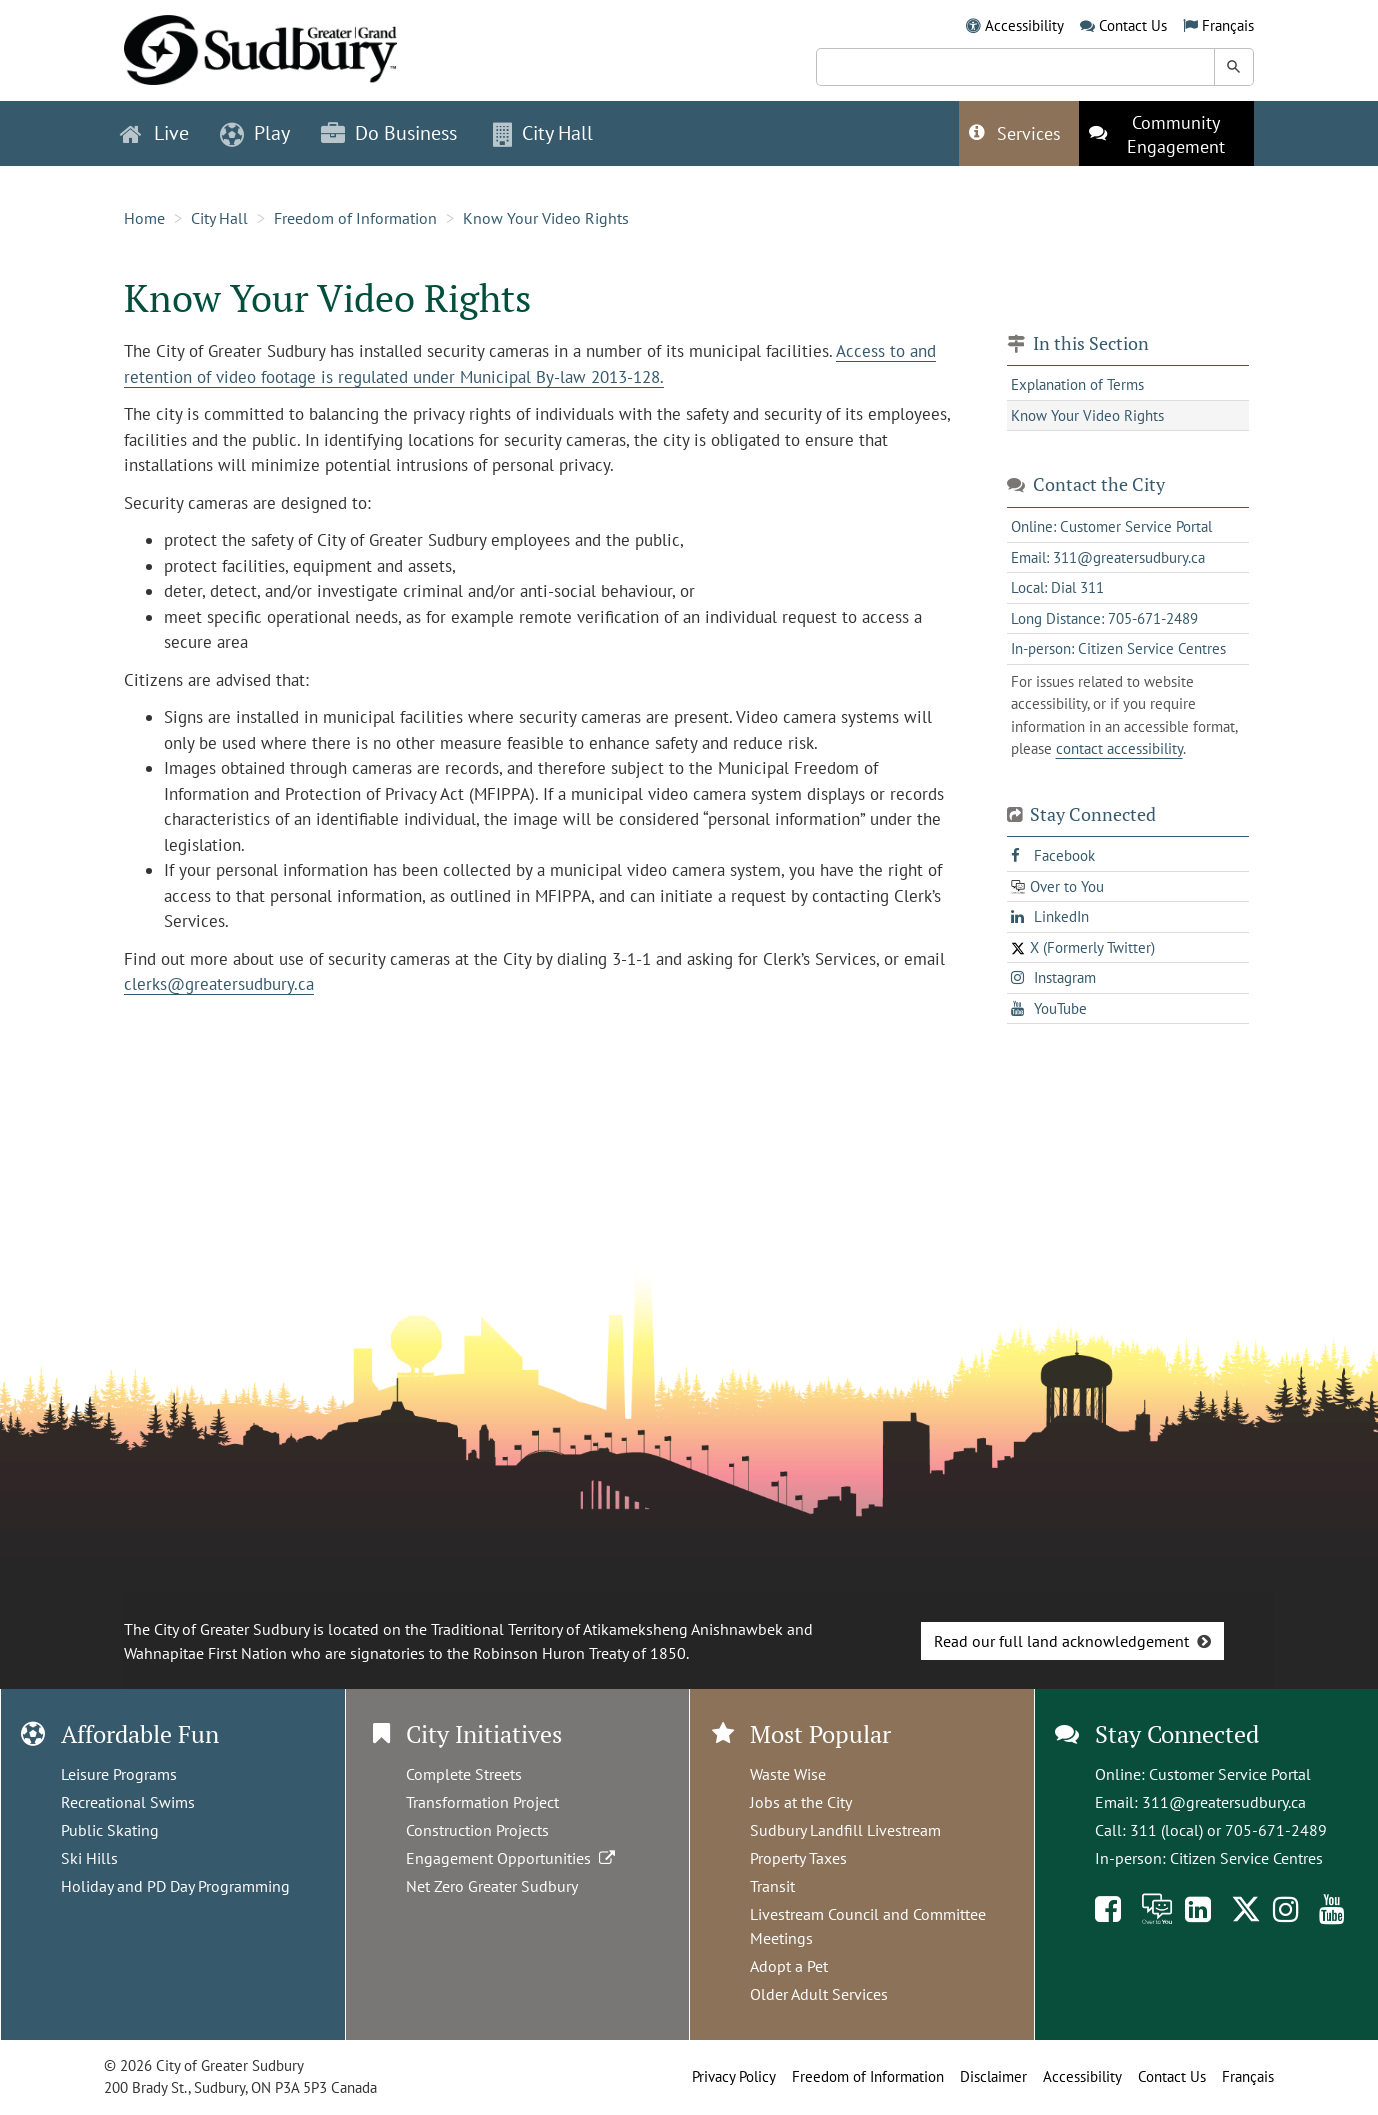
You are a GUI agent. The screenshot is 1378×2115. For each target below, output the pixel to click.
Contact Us (1133, 25)
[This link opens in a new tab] (1166, 133)
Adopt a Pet (789, 1966)
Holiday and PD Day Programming (175, 1886)
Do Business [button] (389, 133)
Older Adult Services (819, 1994)
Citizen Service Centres (1246, 1858)
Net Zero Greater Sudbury (492, 1886)
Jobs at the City (801, 1802)
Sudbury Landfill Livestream (845, 1830)
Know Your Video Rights (546, 218)
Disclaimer (993, 2076)
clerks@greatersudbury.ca (219, 984)
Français (1228, 25)
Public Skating (110, 1830)
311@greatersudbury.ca (1224, 1802)
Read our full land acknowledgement (1061, 1641)
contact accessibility (1119, 748)
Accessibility (1024, 25)
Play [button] (255, 133)
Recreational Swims (128, 1802)
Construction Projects (477, 1830)
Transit (772, 1886)
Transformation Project (482, 1802)
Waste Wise (788, 1774)
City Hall (219, 218)
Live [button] (154, 133)
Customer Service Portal (1230, 1774)
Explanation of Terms (1077, 384)
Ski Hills (89, 1858)
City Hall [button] (543, 133)
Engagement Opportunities (512, 1858)
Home (144, 218)
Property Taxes (798, 1858)
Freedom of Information (355, 218)
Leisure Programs (119, 1774)
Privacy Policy (734, 2076)
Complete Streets (464, 1774)
